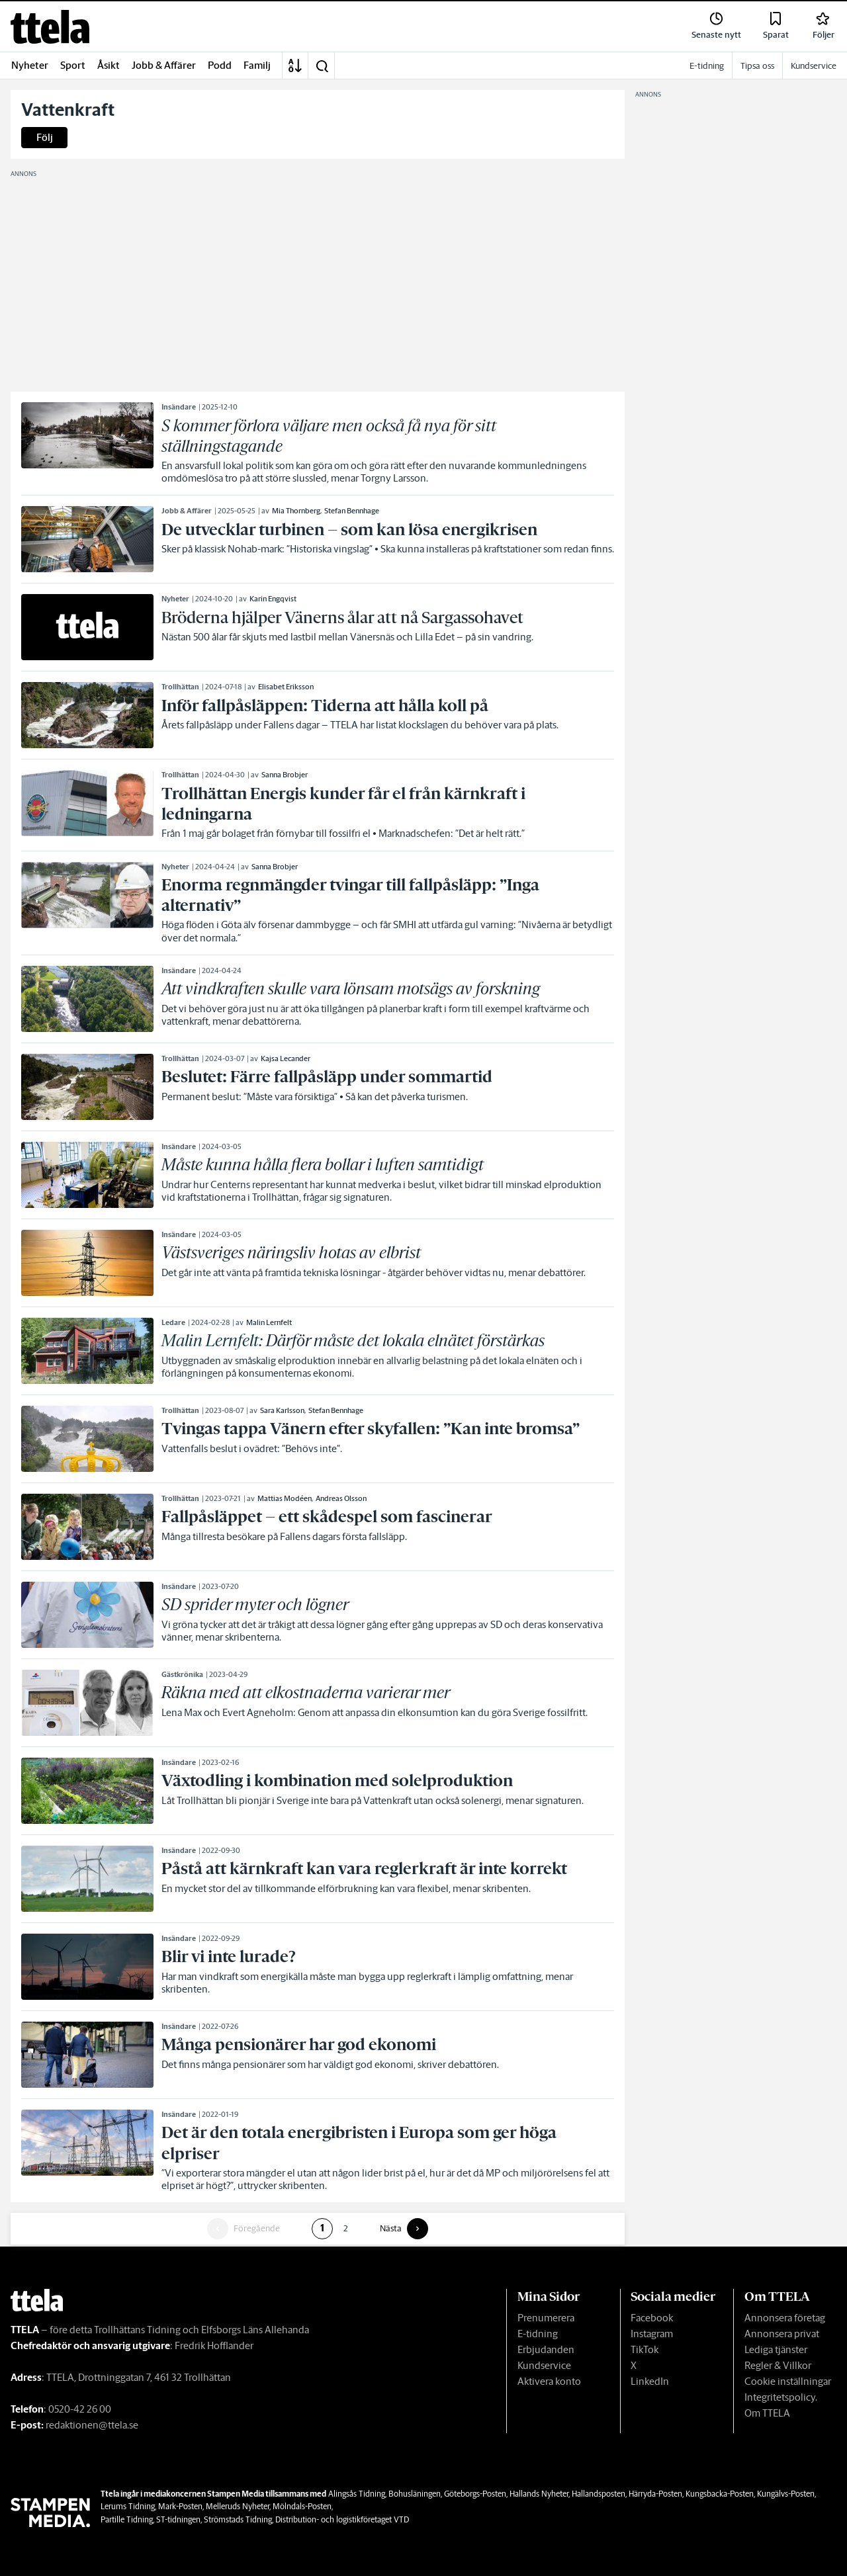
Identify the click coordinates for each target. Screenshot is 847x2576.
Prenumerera (545, 2317)
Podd (220, 65)
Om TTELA (767, 2413)
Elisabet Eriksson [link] (286, 686)
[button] (321, 65)
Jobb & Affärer (164, 65)
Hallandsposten (598, 2494)
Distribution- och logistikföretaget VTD (342, 2519)
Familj (257, 65)
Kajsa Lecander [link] (285, 1058)
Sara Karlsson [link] (282, 1410)
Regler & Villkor (777, 2365)
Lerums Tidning (128, 2506)
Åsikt (108, 65)
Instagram (652, 2333)
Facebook (652, 2317)
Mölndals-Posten (302, 2506)
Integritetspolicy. (780, 2397)
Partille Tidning (127, 2519)
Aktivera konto (549, 2381)
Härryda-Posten (655, 2494)
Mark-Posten (180, 2506)
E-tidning (537, 2333)
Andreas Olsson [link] (341, 1498)
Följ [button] (44, 137)
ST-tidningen (178, 2519)
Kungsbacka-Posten (720, 2494)
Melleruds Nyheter (237, 2506)
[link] (50, 27)
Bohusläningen (414, 2494)
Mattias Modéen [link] (284, 1498)
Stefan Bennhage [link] (351, 510)
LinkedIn (650, 2381)
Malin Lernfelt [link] (269, 1322)
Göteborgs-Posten (475, 2494)
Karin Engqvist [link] (272, 598)
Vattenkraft (67, 110)
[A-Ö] (295, 65)
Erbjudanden (545, 2349)
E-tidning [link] (707, 65)
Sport (72, 65)
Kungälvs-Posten (786, 2494)
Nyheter (29, 65)
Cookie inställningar (787, 2381)
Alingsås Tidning (356, 2494)
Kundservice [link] (813, 65)
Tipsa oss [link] (757, 65)
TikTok (644, 2349)
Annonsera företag (784, 2317)
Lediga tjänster (775, 2349)
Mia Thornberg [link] (296, 510)
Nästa (391, 2228)
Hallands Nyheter (539, 2494)
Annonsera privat (781, 2333)
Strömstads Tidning (238, 2519)
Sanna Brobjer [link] (284, 774)
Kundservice (544, 2365)
